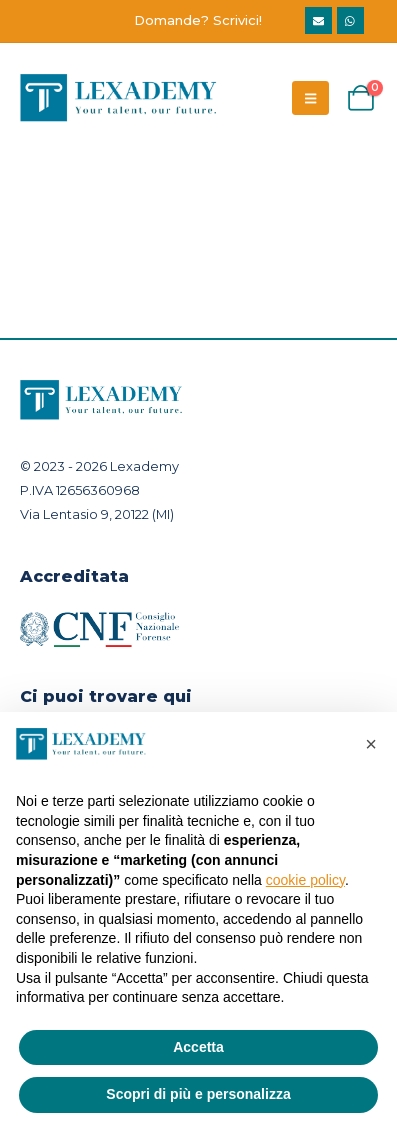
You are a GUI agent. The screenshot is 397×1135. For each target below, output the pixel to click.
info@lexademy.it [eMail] (318, 20)
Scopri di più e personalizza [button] (198, 1094)
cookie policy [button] (305, 880)
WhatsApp (350, 20)
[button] (371, 744)
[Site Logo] (120, 98)
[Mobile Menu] (310, 98)
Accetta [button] (198, 1047)
